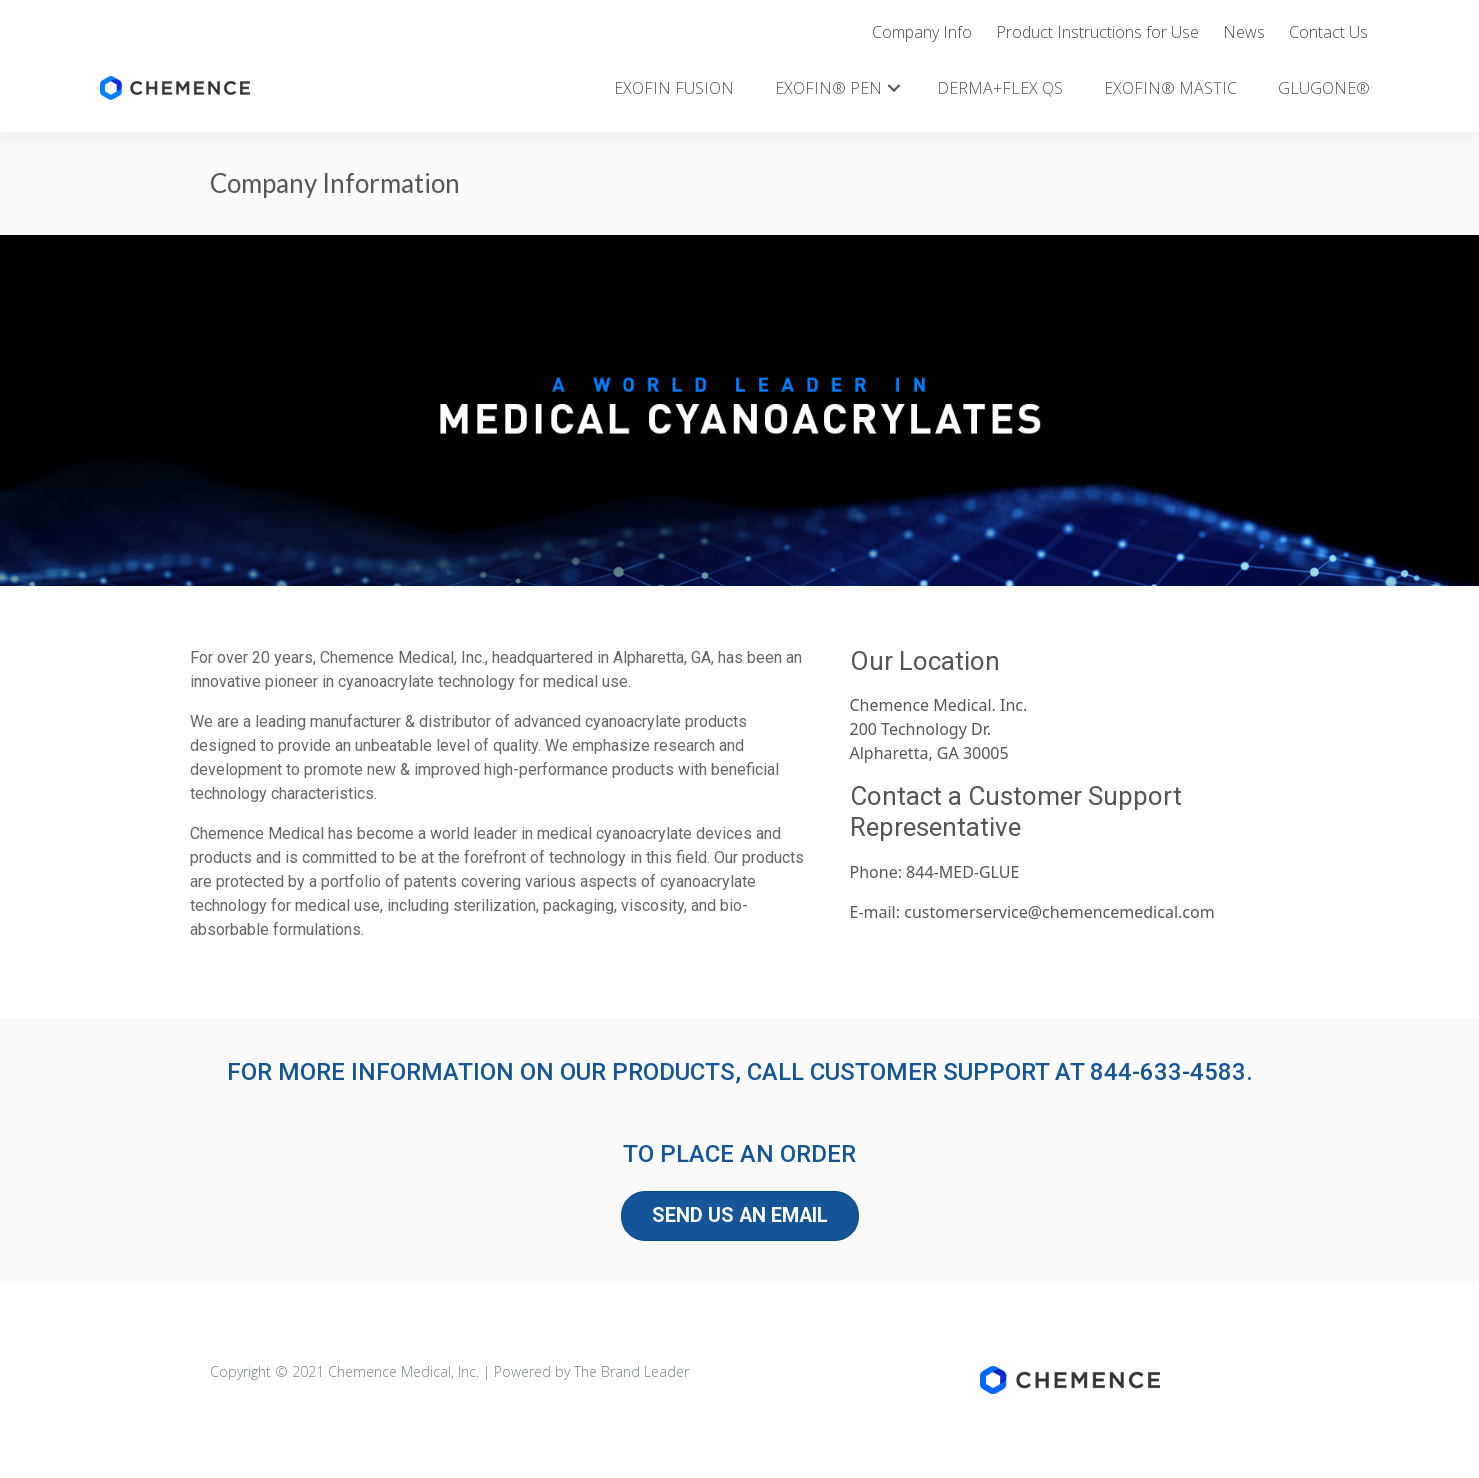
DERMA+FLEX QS (1000, 88)
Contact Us (1328, 32)
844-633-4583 (1168, 1072)
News (1244, 32)
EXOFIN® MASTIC (1170, 88)
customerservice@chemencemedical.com (1059, 912)
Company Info (922, 32)
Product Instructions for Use (1097, 32)
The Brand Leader (631, 1371)
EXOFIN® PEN (828, 88)
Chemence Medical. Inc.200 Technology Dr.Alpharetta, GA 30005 (939, 729)
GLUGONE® (1324, 88)
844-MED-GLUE (962, 872)
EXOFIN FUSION (674, 88)
